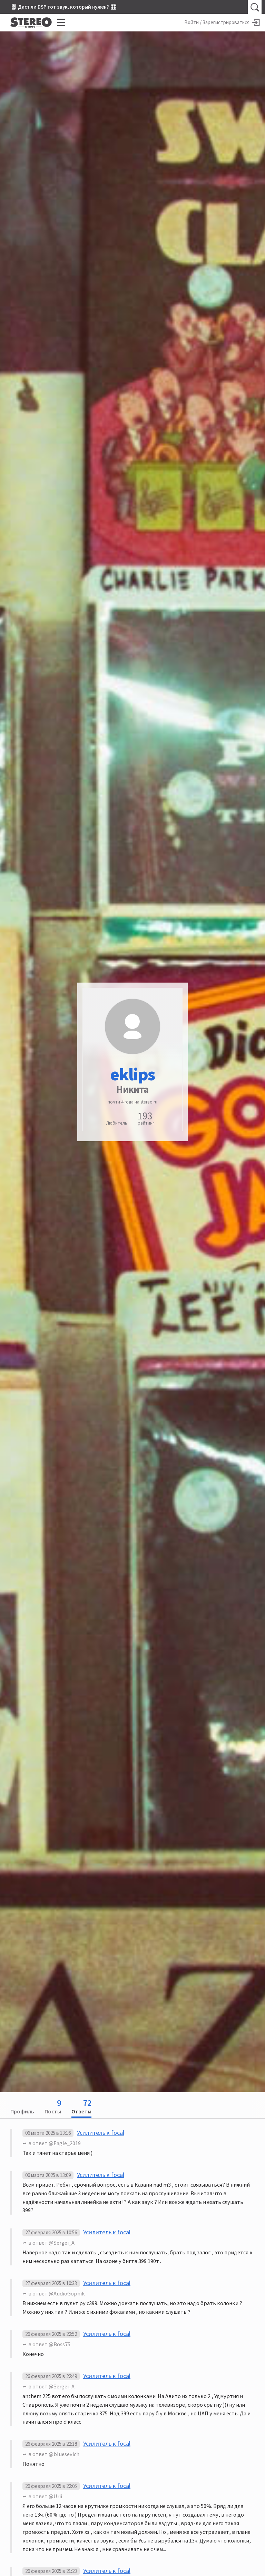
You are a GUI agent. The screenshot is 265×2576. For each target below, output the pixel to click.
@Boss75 (59, 2344)
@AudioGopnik (67, 2293)
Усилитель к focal (100, 2133)
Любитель (116, 1123)
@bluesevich (64, 2454)
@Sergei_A (62, 2242)
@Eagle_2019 (65, 2143)
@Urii (55, 2496)
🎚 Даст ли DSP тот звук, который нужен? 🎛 (63, 6)
